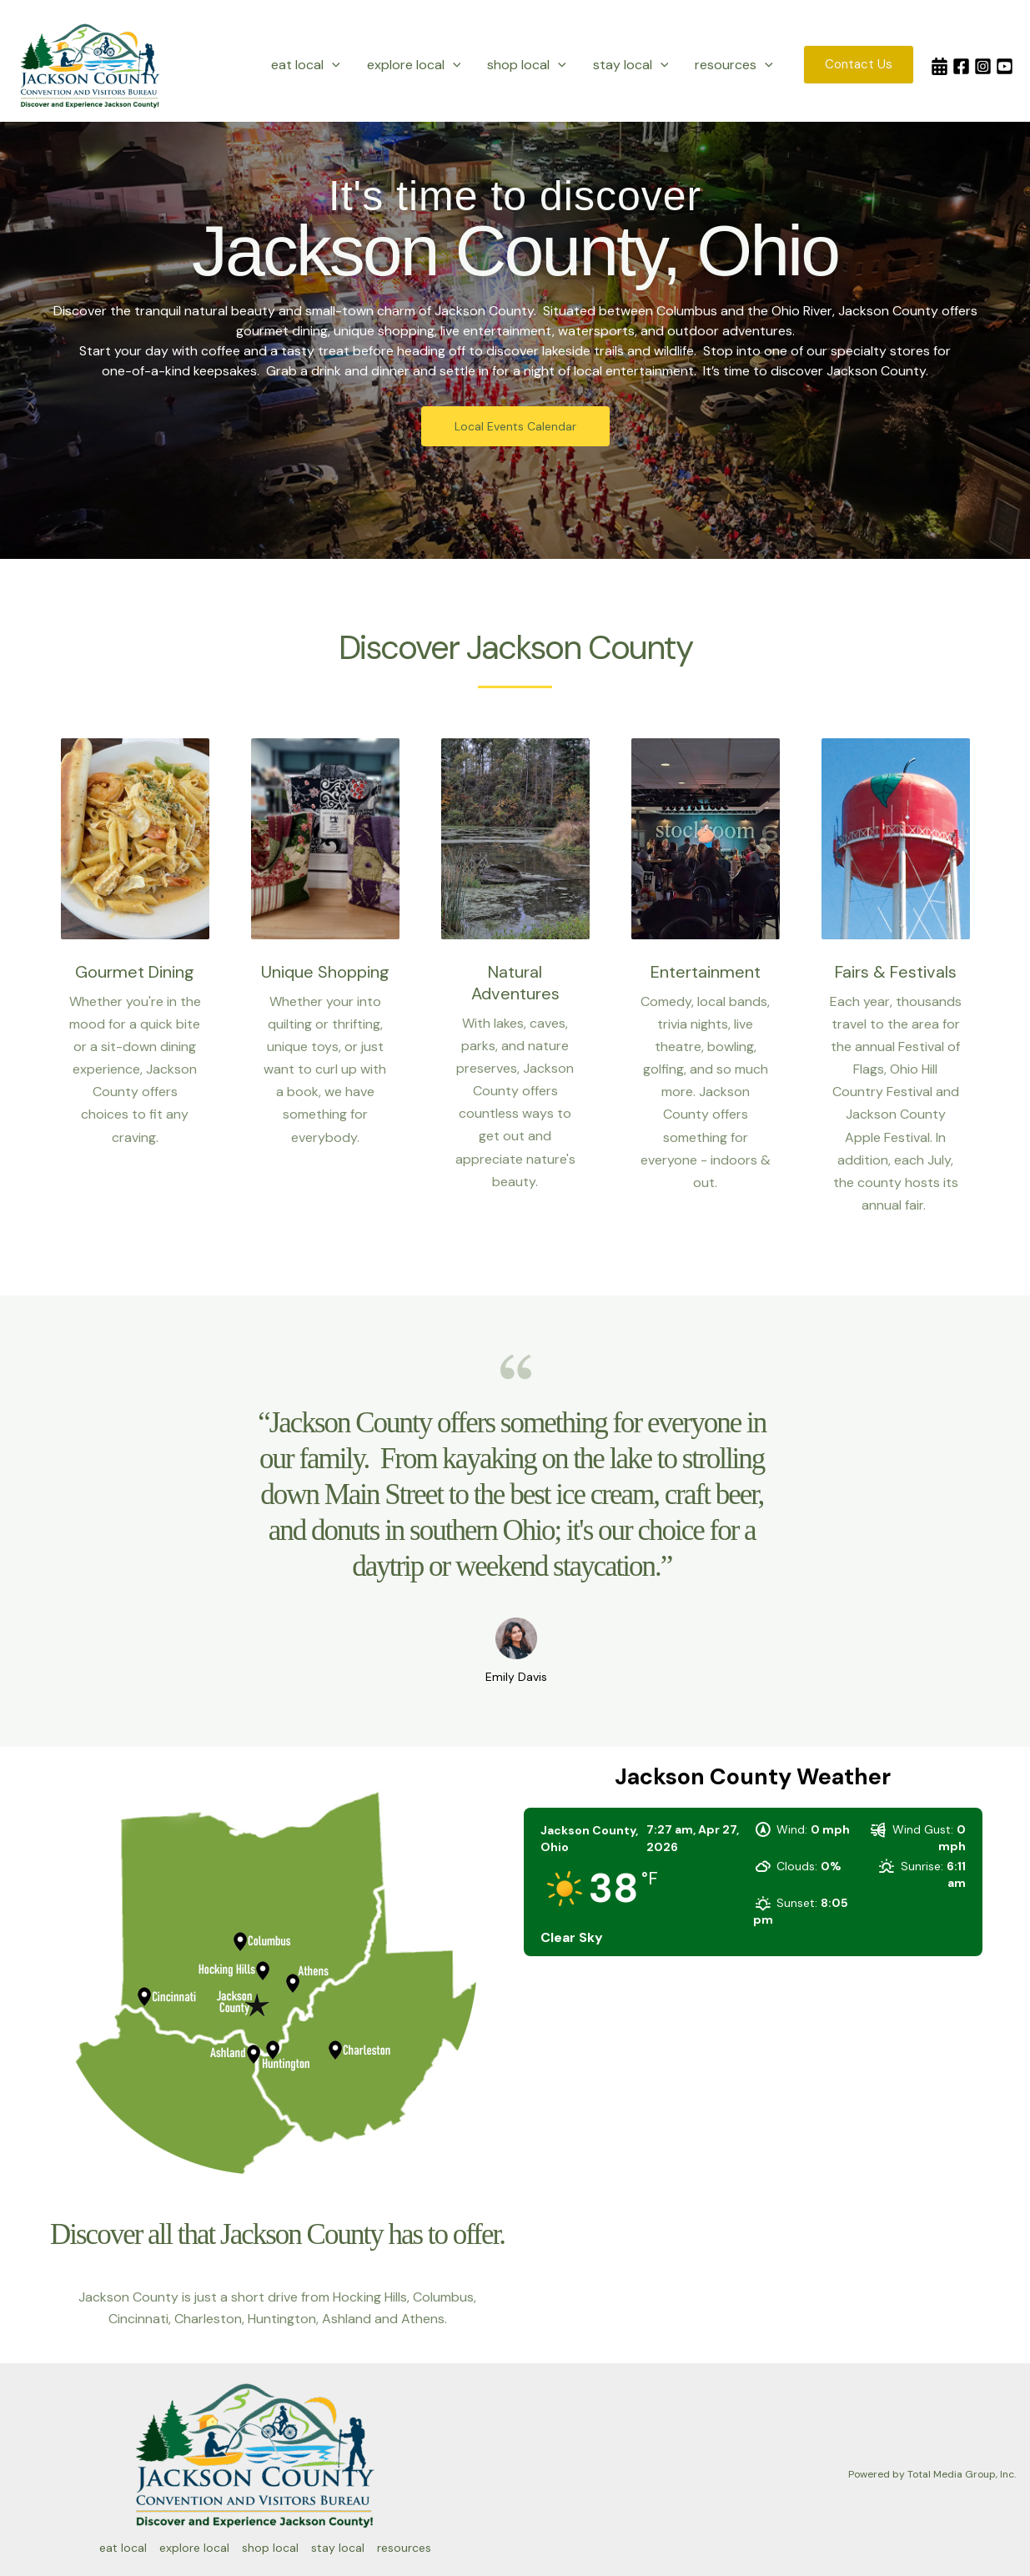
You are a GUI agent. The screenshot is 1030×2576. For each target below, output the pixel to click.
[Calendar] (939, 66)
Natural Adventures (515, 982)
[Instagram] (983, 66)
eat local (305, 65)
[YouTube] (1004, 66)
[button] (332, 65)
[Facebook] (961, 66)
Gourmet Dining (134, 972)
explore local (414, 65)
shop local (526, 65)
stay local (631, 65)
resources (734, 65)
